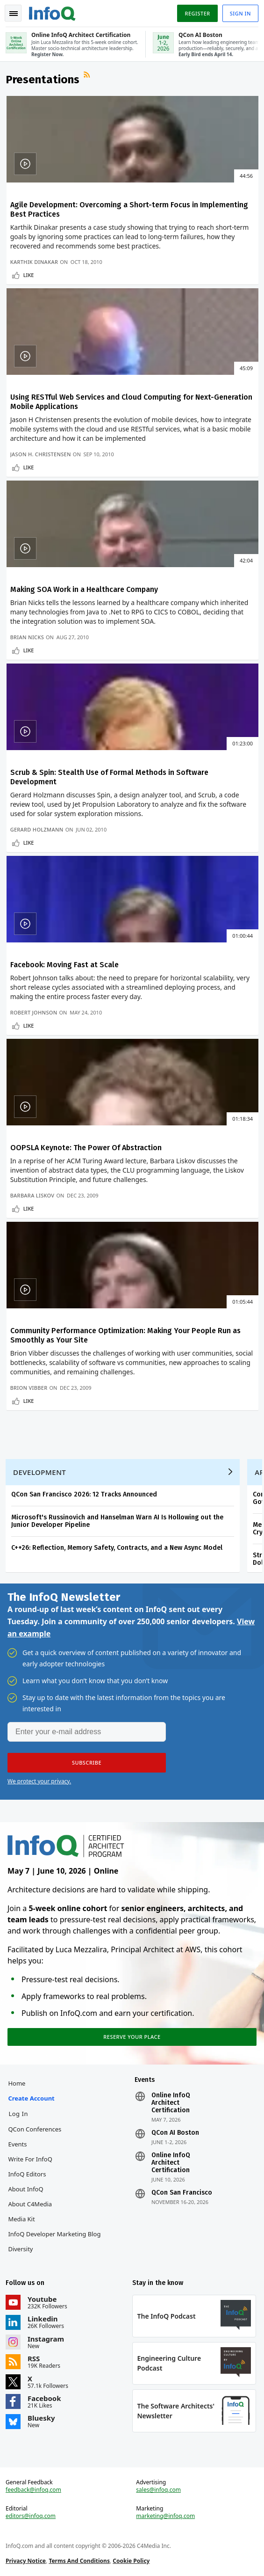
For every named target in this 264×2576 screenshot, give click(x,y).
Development (39, 1472)
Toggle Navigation (13, 13)
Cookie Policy (131, 2561)
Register (197, 13)
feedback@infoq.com (33, 2490)
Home (16, 2083)
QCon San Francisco (181, 2193)
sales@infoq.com (158, 2490)
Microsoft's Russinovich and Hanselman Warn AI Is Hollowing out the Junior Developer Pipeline (117, 1521)
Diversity (20, 2249)
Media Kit (21, 2219)
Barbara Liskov (32, 1195)
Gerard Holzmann (37, 829)
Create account (31, 2098)
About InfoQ (25, 2189)
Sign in (240, 13)
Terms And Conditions (79, 2561)
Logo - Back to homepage (52, 12)
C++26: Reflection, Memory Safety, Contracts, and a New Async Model (116, 1548)
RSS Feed (87, 76)
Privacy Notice (26, 2561)
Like (28, 274)
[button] (86, 1763)
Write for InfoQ (30, 2159)
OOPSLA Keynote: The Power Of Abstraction (86, 1147)
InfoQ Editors (27, 2174)
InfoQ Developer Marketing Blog (54, 2234)
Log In (18, 2113)
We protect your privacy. (39, 1781)
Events (17, 2144)
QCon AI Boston (175, 2133)
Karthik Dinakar (34, 261)
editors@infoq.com (31, 2516)
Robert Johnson (33, 1012)
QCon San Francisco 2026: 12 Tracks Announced (84, 1494)
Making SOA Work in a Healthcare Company (84, 589)
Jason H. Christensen (40, 454)
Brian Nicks (27, 637)
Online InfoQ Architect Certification (170, 2103)
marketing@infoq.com (165, 2516)
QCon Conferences (34, 2129)
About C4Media (30, 2204)
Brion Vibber (29, 1387)
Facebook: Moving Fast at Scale (64, 964)
